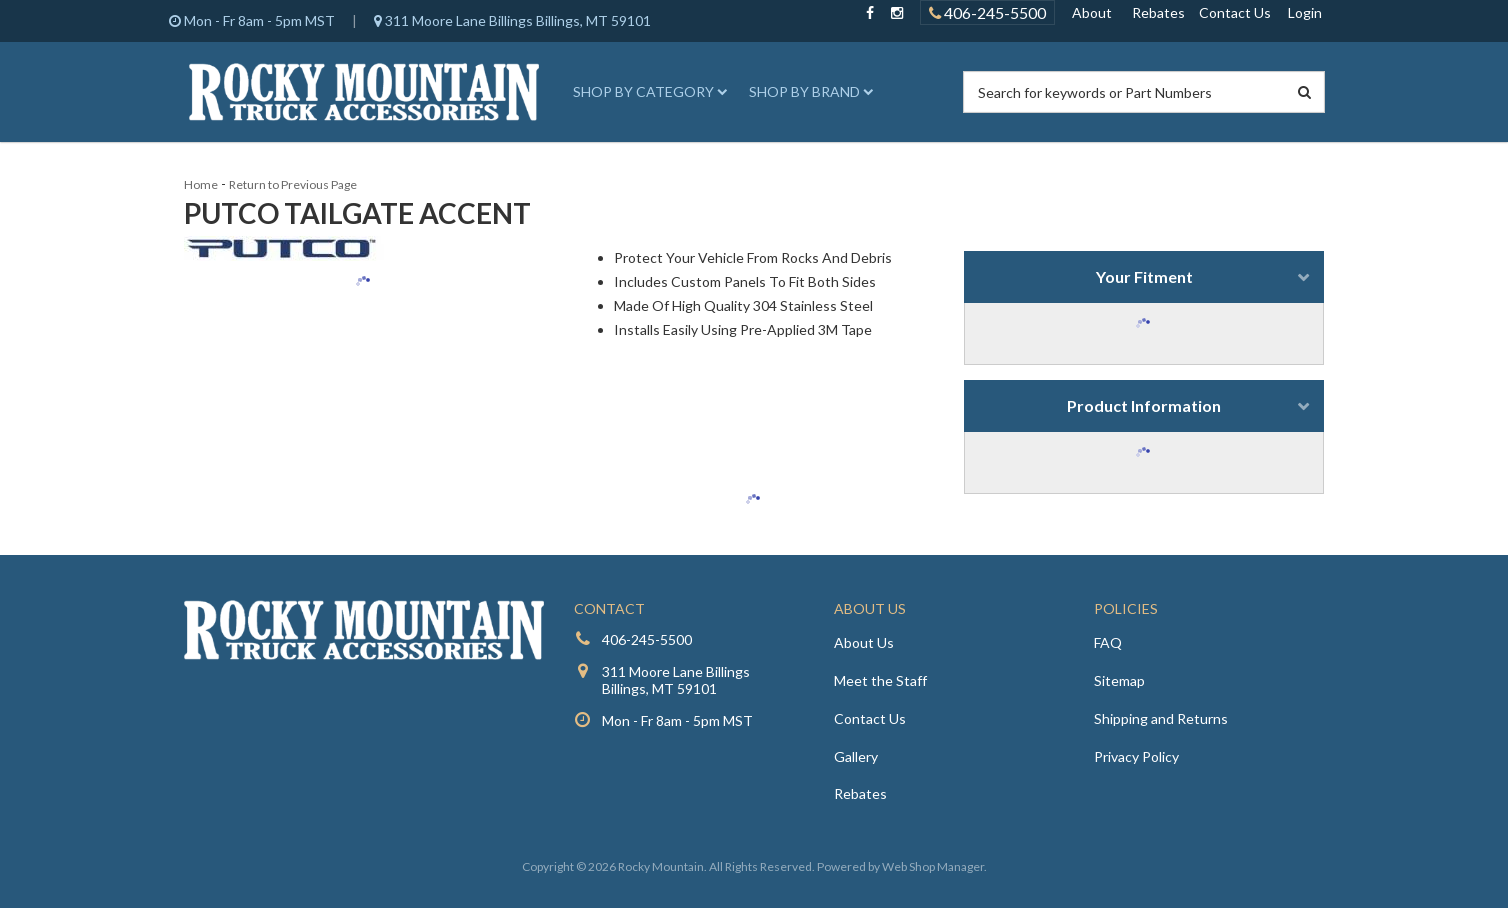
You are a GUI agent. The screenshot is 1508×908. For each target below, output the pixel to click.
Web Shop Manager (933, 866)
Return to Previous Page (293, 184)
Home (201, 184)
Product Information (1144, 405)
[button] (647, 92)
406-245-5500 (647, 639)
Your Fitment (1144, 276)
